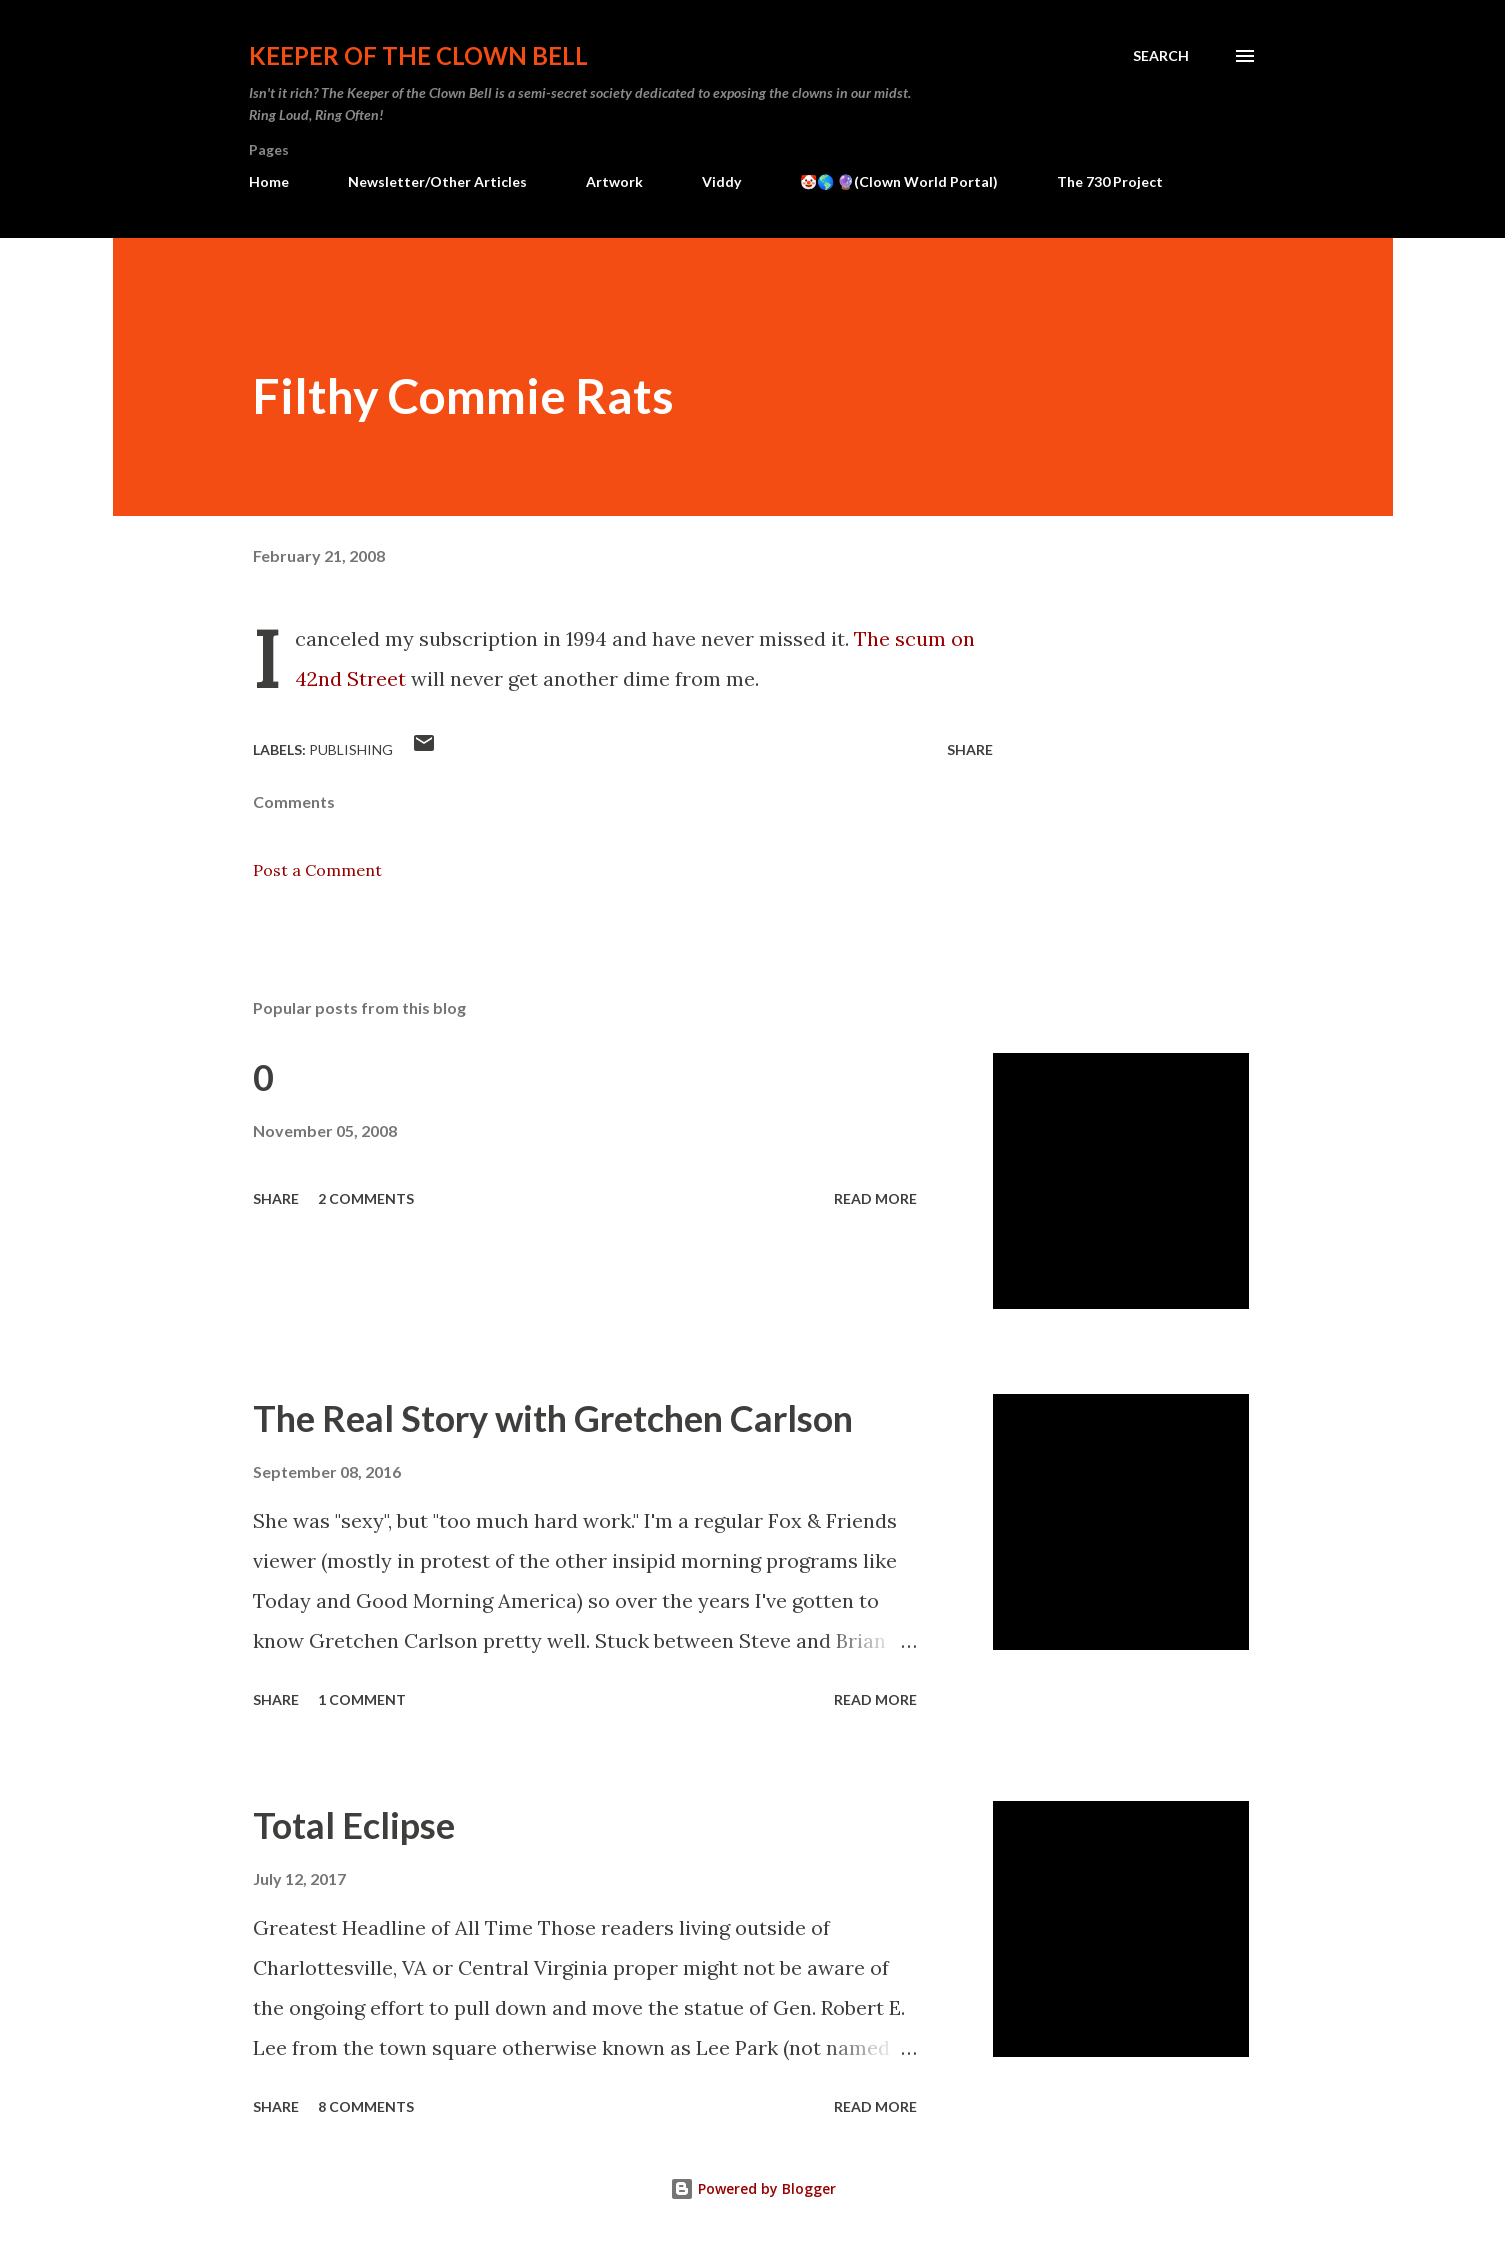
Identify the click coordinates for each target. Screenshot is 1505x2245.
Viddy (721, 181)
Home (269, 181)
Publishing (351, 749)
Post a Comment (317, 870)
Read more (875, 1198)
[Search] (1161, 56)
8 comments (366, 2106)
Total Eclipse (354, 1825)
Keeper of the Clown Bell (418, 55)
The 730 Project (1110, 181)
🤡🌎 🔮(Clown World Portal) (899, 181)
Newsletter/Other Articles (437, 181)
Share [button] (970, 749)
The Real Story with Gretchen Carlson (553, 1418)
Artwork (614, 181)
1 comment (362, 1699)
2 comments (366, 1198)
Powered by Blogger (753, 2188)
